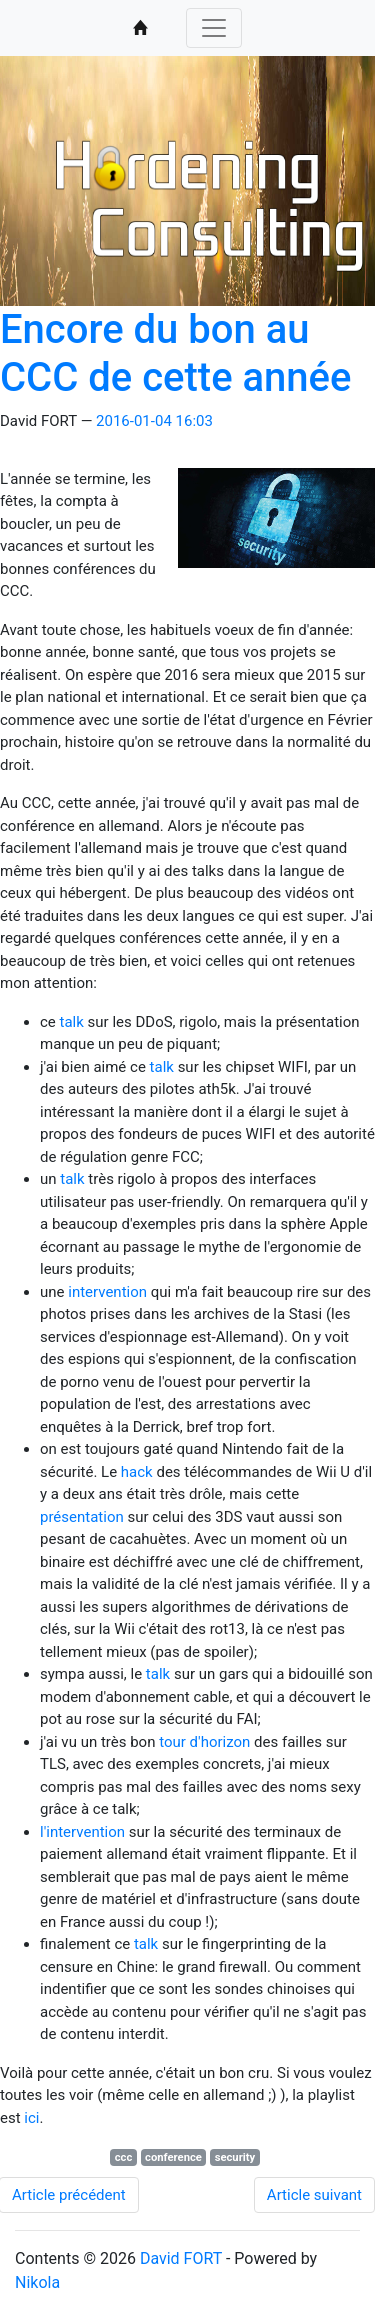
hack (137, 1472)
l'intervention (82, 1832)
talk (72, 1022)
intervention (107, 1292)
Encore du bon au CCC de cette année (175, 353)
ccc (124, 2157)
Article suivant (314, 2195)
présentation (82, 1517)
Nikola (37, 2282)
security (235, 2157)
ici (31, 2118)
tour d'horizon (204, 1742)
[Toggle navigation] (214, 28)
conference (173, 2157)
